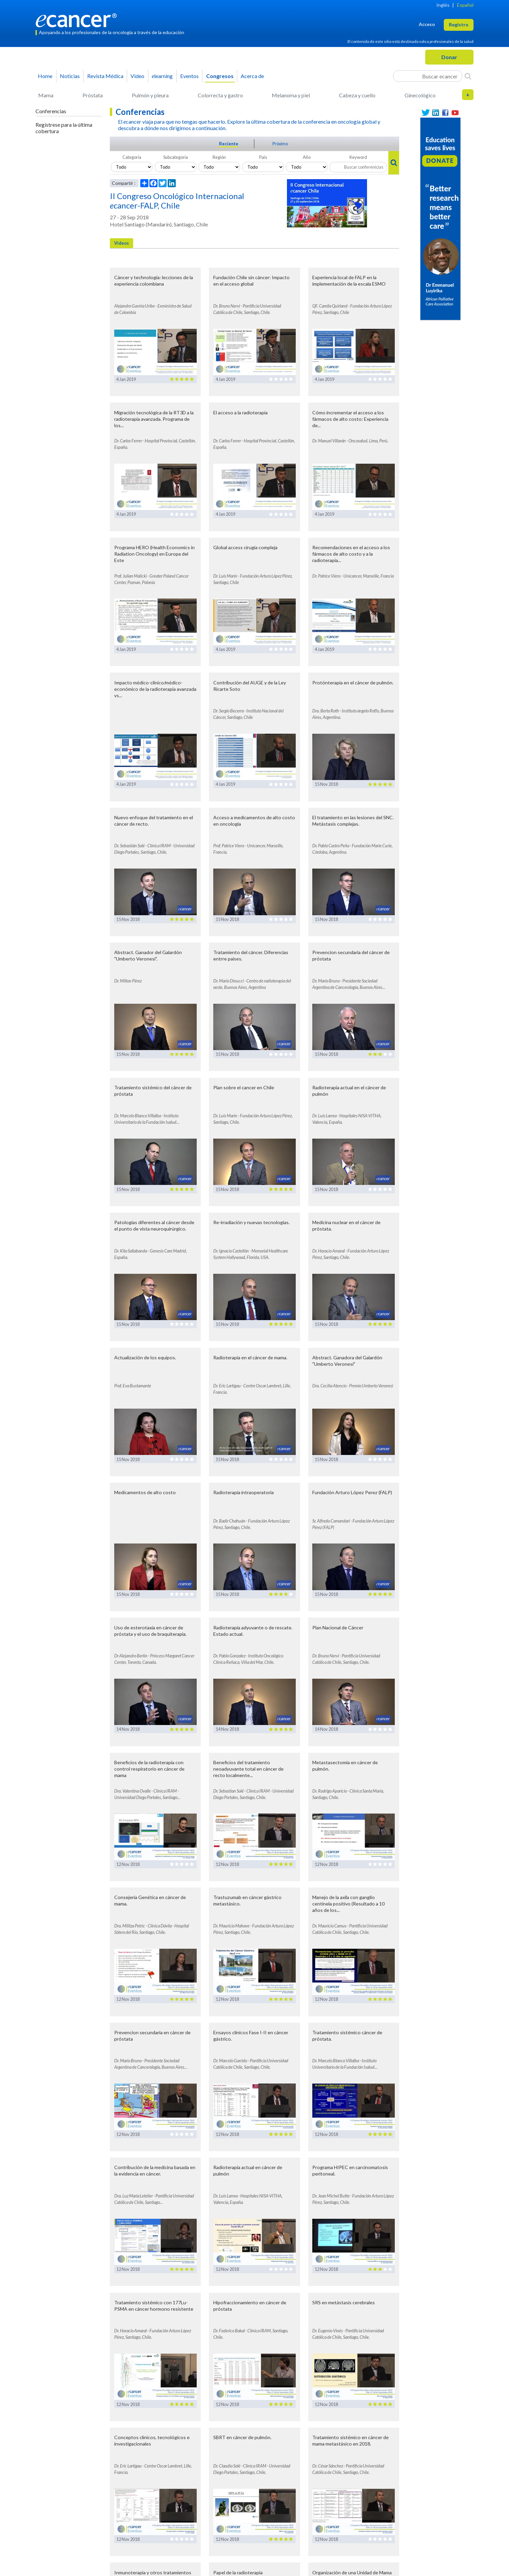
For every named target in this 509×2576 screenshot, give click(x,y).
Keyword (358, 157)
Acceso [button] (427, 24)
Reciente (228, 143)
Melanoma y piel (291, 95)
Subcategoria (175, 157)
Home (45, 76)
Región (219, 157)
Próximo (280, 143)
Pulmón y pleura (150, 95)
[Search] (468, 76)
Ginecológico (420, 95)
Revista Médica (105, 76)
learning (162, 76)
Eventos (189, 76)
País (263, 157)
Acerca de (252, 76)
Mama (45, 95)
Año (307, 157)
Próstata (92, 95)
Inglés (443, 5)
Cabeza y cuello (357, 95)
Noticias (70, 76)
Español (465, 5)
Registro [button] (458, 24)
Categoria (131, 157)
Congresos (220, 76)
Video (137, 76)
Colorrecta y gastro (220, 95)
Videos (121, 243)
